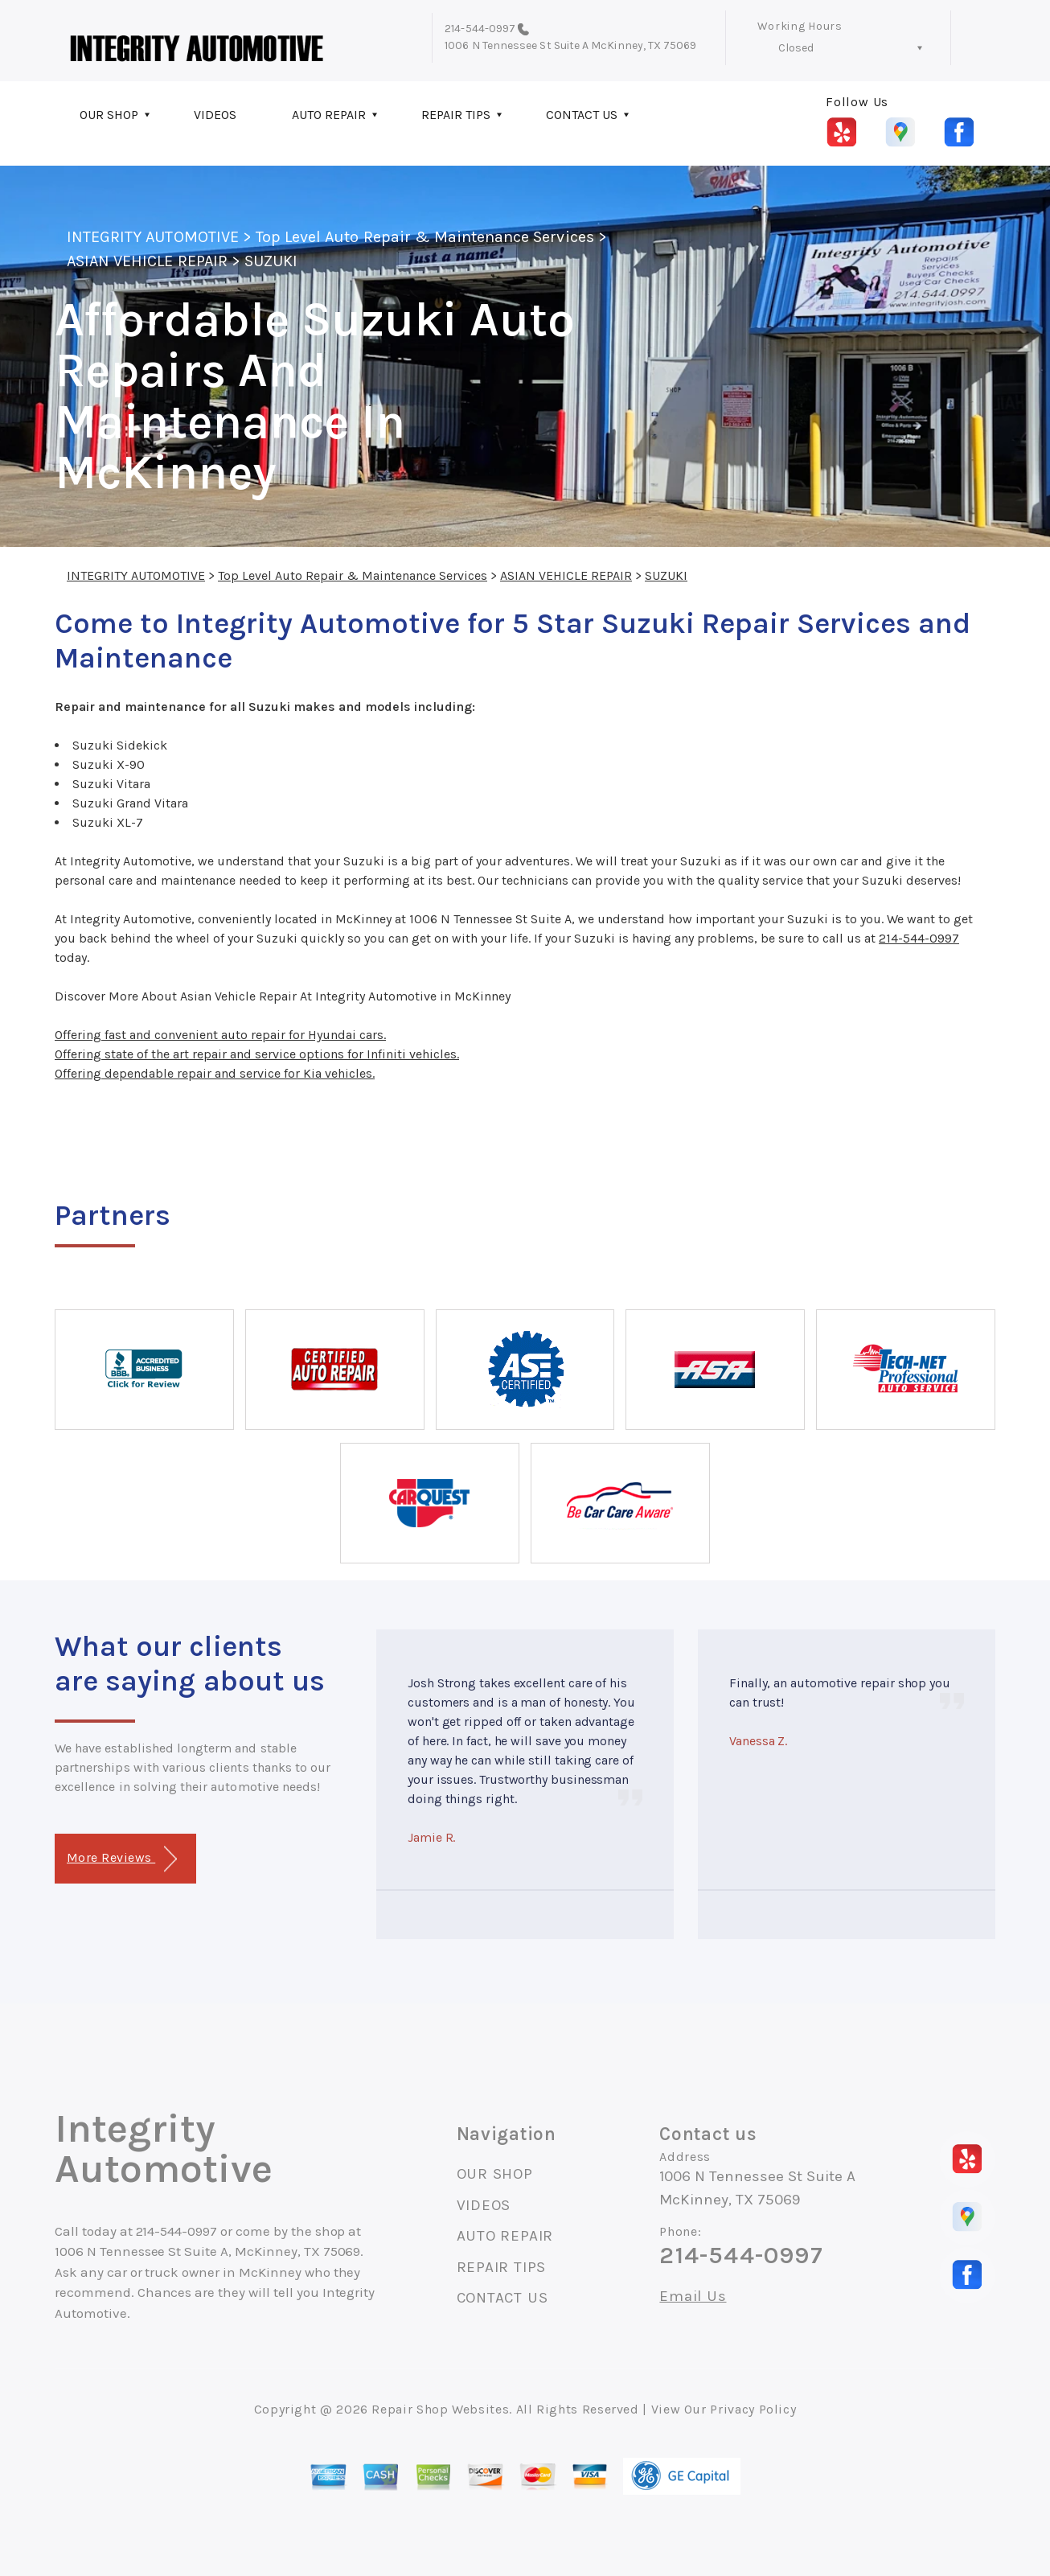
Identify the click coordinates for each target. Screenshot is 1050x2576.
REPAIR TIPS (455, 114)
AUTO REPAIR (329, 114)
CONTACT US (581, 114)
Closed (796, 48)
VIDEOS (215, 114)
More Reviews (122, 1859)
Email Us (692, 2296)
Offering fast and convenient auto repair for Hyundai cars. (220, 1034)
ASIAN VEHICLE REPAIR (147, 261)
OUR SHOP (109, 114)
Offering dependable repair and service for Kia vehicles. (215, 1073)
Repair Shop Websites (440, 2409)
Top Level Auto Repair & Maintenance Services (425, 237)
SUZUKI (270, 261)
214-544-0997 (480, 28)
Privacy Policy (753, 2409)
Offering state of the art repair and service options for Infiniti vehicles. (257, 1054)
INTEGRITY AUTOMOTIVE (153, 237)
